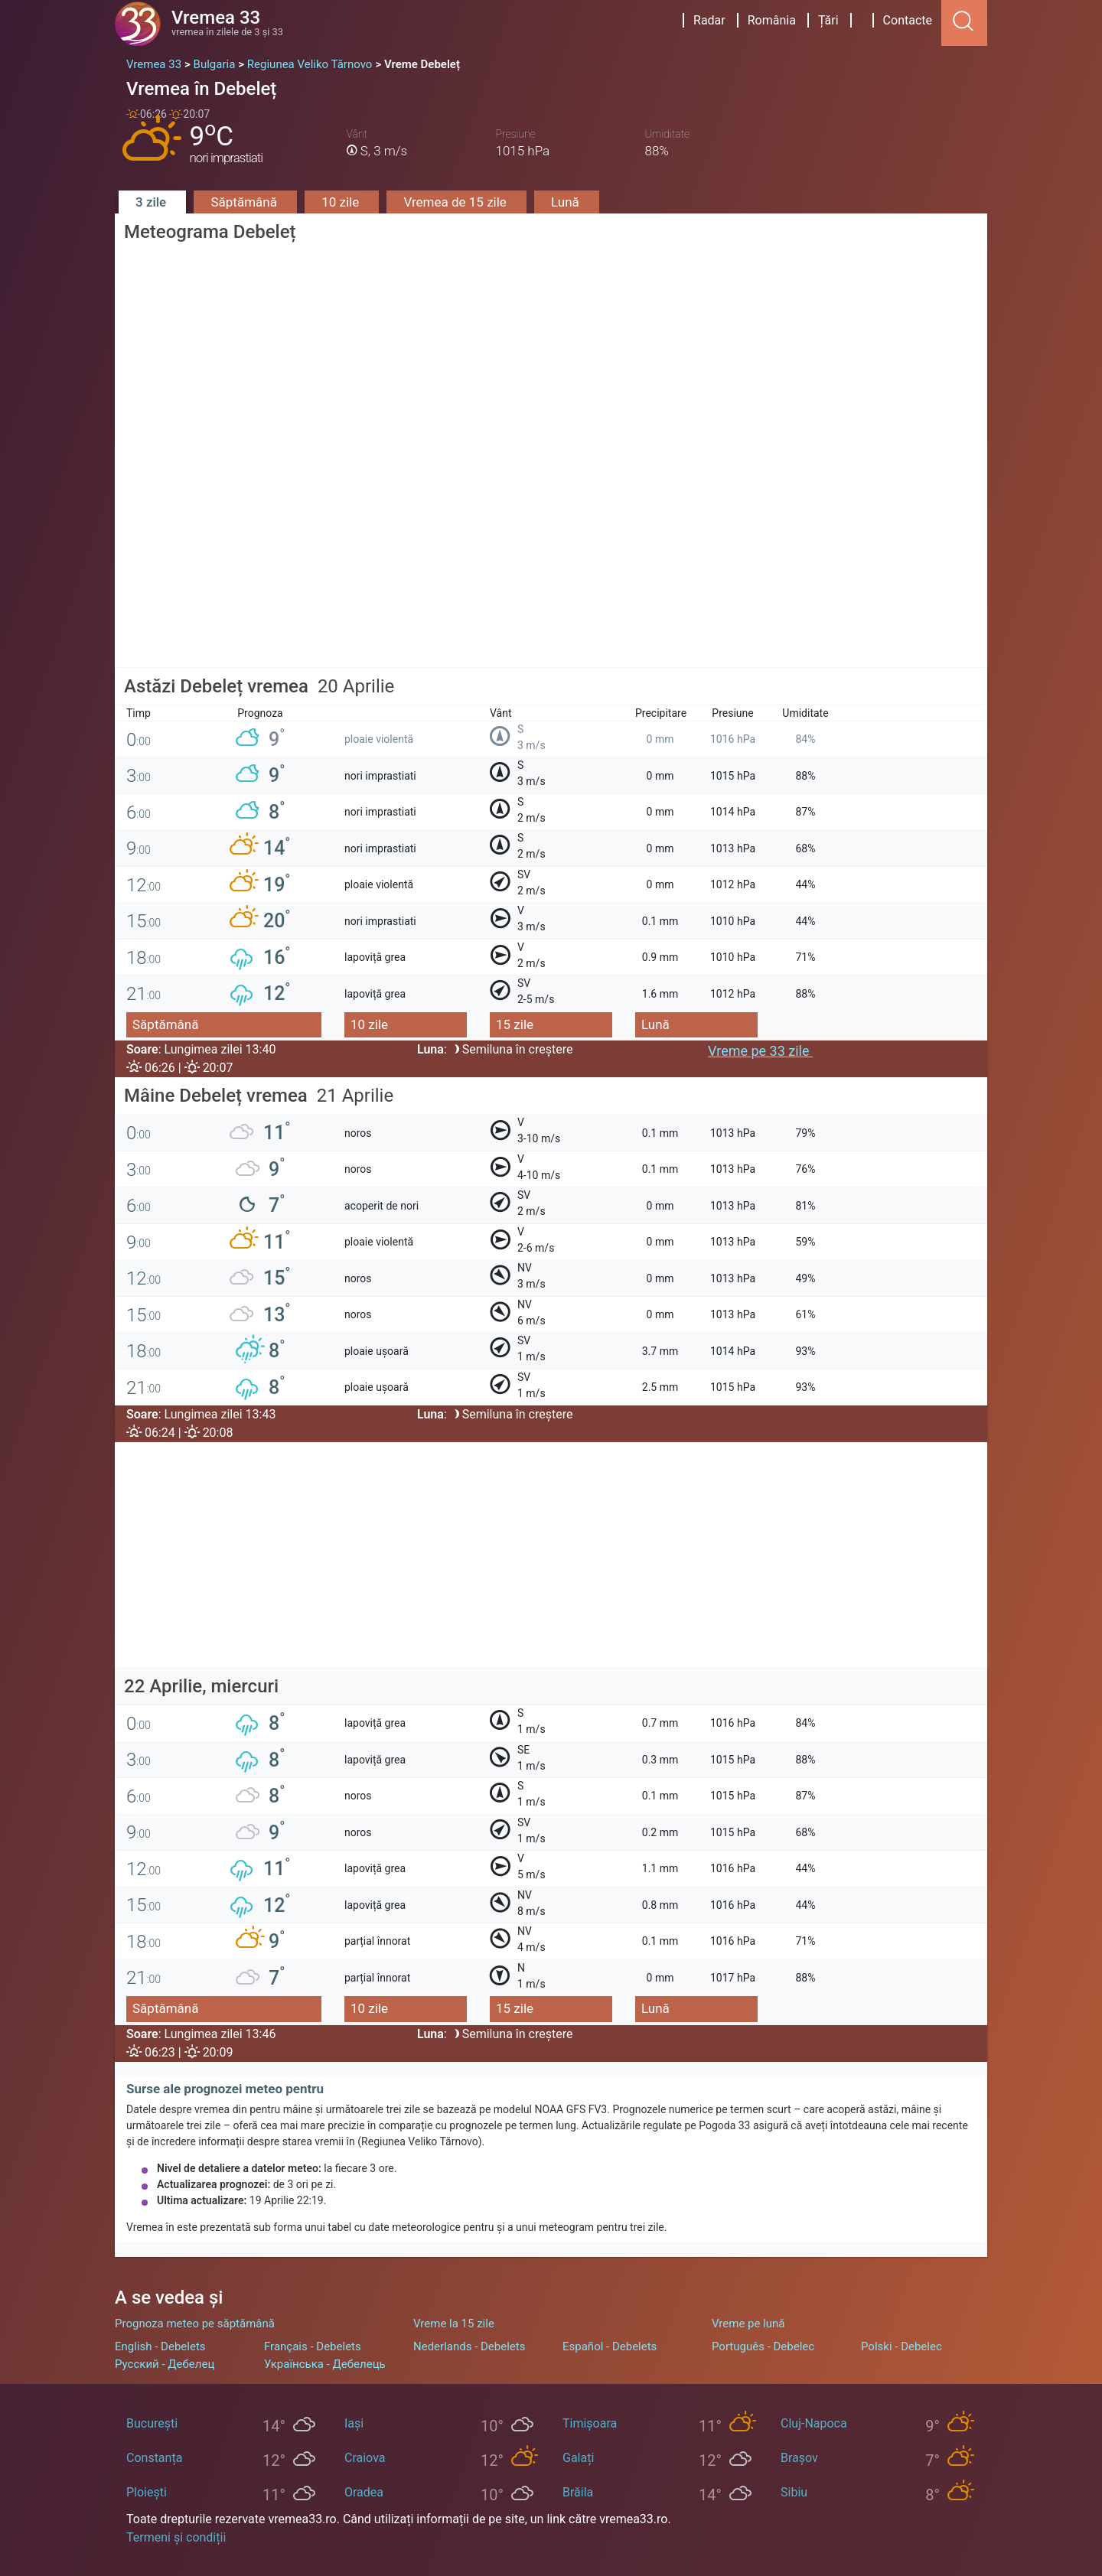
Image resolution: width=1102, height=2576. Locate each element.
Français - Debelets (312, 2346)
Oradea (363, 2492)
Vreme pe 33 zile (760, 1051)
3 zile (152, 202)
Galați (578, 2458)
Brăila (577, 2492)
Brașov (799, 2458)
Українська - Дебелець (325, 2364)
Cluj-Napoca (814, 2423)
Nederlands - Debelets (469, 2346)
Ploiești (146, 2492)
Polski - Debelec (901, 2346)
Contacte (907, 20)
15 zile (514, 1024)
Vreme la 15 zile (453, 2323)
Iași (354, 2423)
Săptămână (245, 202)
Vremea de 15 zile (456, 202)
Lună (566, 202)
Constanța (154, 2458)
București (152, 2423)
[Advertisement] (551, 561)
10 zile (341, 202)
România (772, 20)
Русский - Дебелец (164, 2364)
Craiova (364, 2458)
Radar (709, 20)
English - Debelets (160, 2346)
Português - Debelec (763, 2346)
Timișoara (589, 2423)
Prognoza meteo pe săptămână (195, 2323)
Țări (828, 20)
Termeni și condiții (176, 2537)
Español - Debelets (609, 2346)
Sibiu (794, 2492)
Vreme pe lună (748, 2323)
